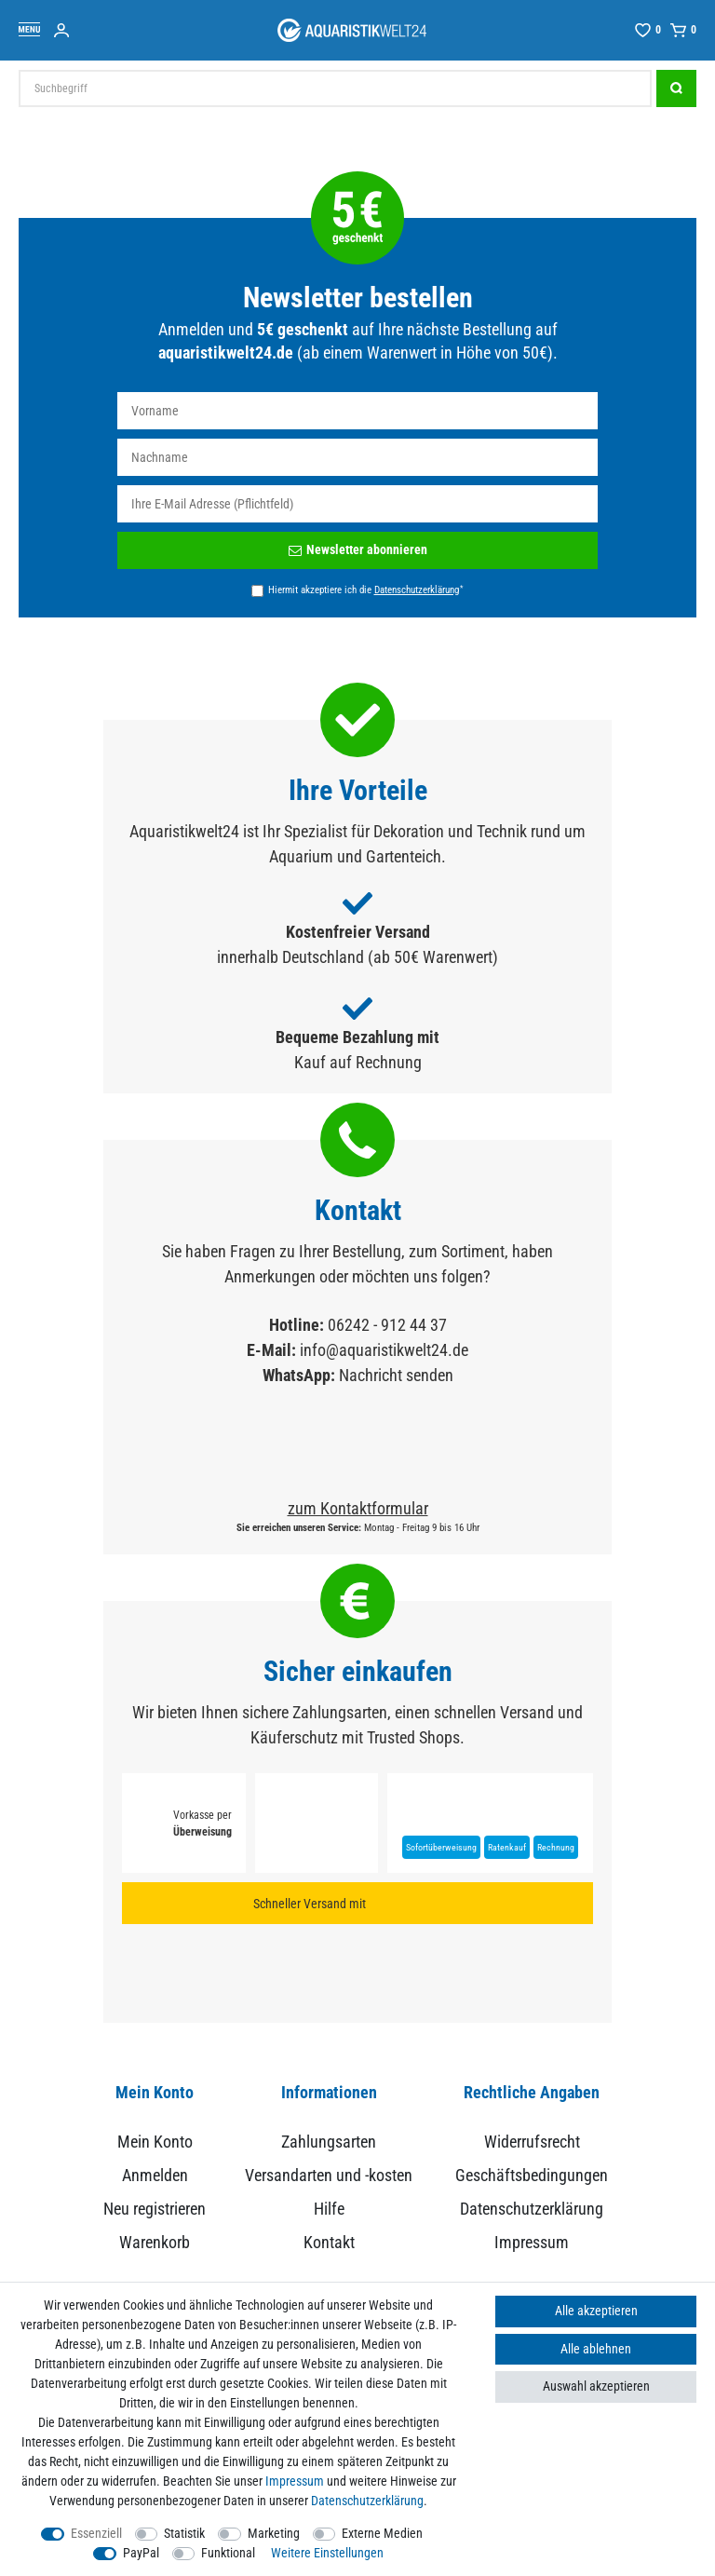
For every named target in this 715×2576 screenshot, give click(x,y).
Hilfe (329, 2208)
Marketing (274, 2533)
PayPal (141, 2552)
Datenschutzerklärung (531, 2208)
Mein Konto (155, 2141)
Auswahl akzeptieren (596, 2386)
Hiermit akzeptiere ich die (365, 589)
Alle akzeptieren (596, 2310)
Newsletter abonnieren (358, 549)
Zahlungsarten (328, 2141)
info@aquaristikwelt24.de (384, 1350)
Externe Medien (382, 2533)
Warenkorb (154, 2242)
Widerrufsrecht (532, 2141)
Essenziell (96, 2533)
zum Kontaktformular (358, 1508)
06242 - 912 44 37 (387, 1325)
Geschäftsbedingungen (531, 2175)
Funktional (228, 2552)
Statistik (184, 2533)
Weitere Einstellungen (327, 2552)
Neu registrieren (154, 2208)
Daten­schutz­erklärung (367, 2500)
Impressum (531, 2242)
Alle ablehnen (595, 2348)
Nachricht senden (396, 1375)
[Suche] (676, 88)
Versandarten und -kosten (328, 2175)
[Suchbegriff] (335, 88)
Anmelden (155, 2175)
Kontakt (329, 2242)
